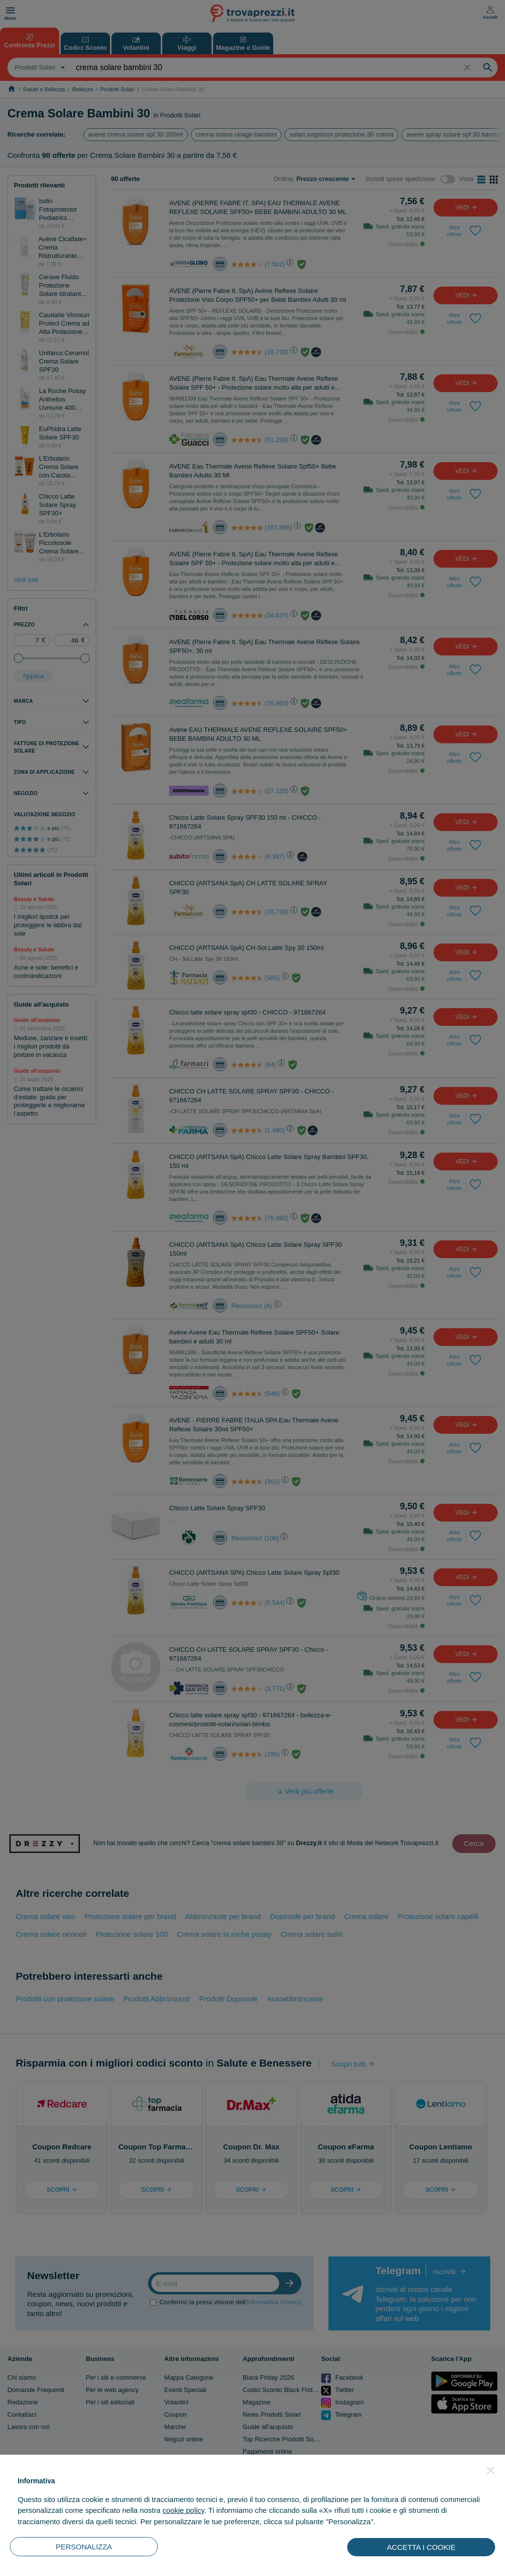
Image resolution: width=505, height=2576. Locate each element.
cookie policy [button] (183, 2510)
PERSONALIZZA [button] (84, 2546)
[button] (490, 2470)
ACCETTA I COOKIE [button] (421, 2547)
